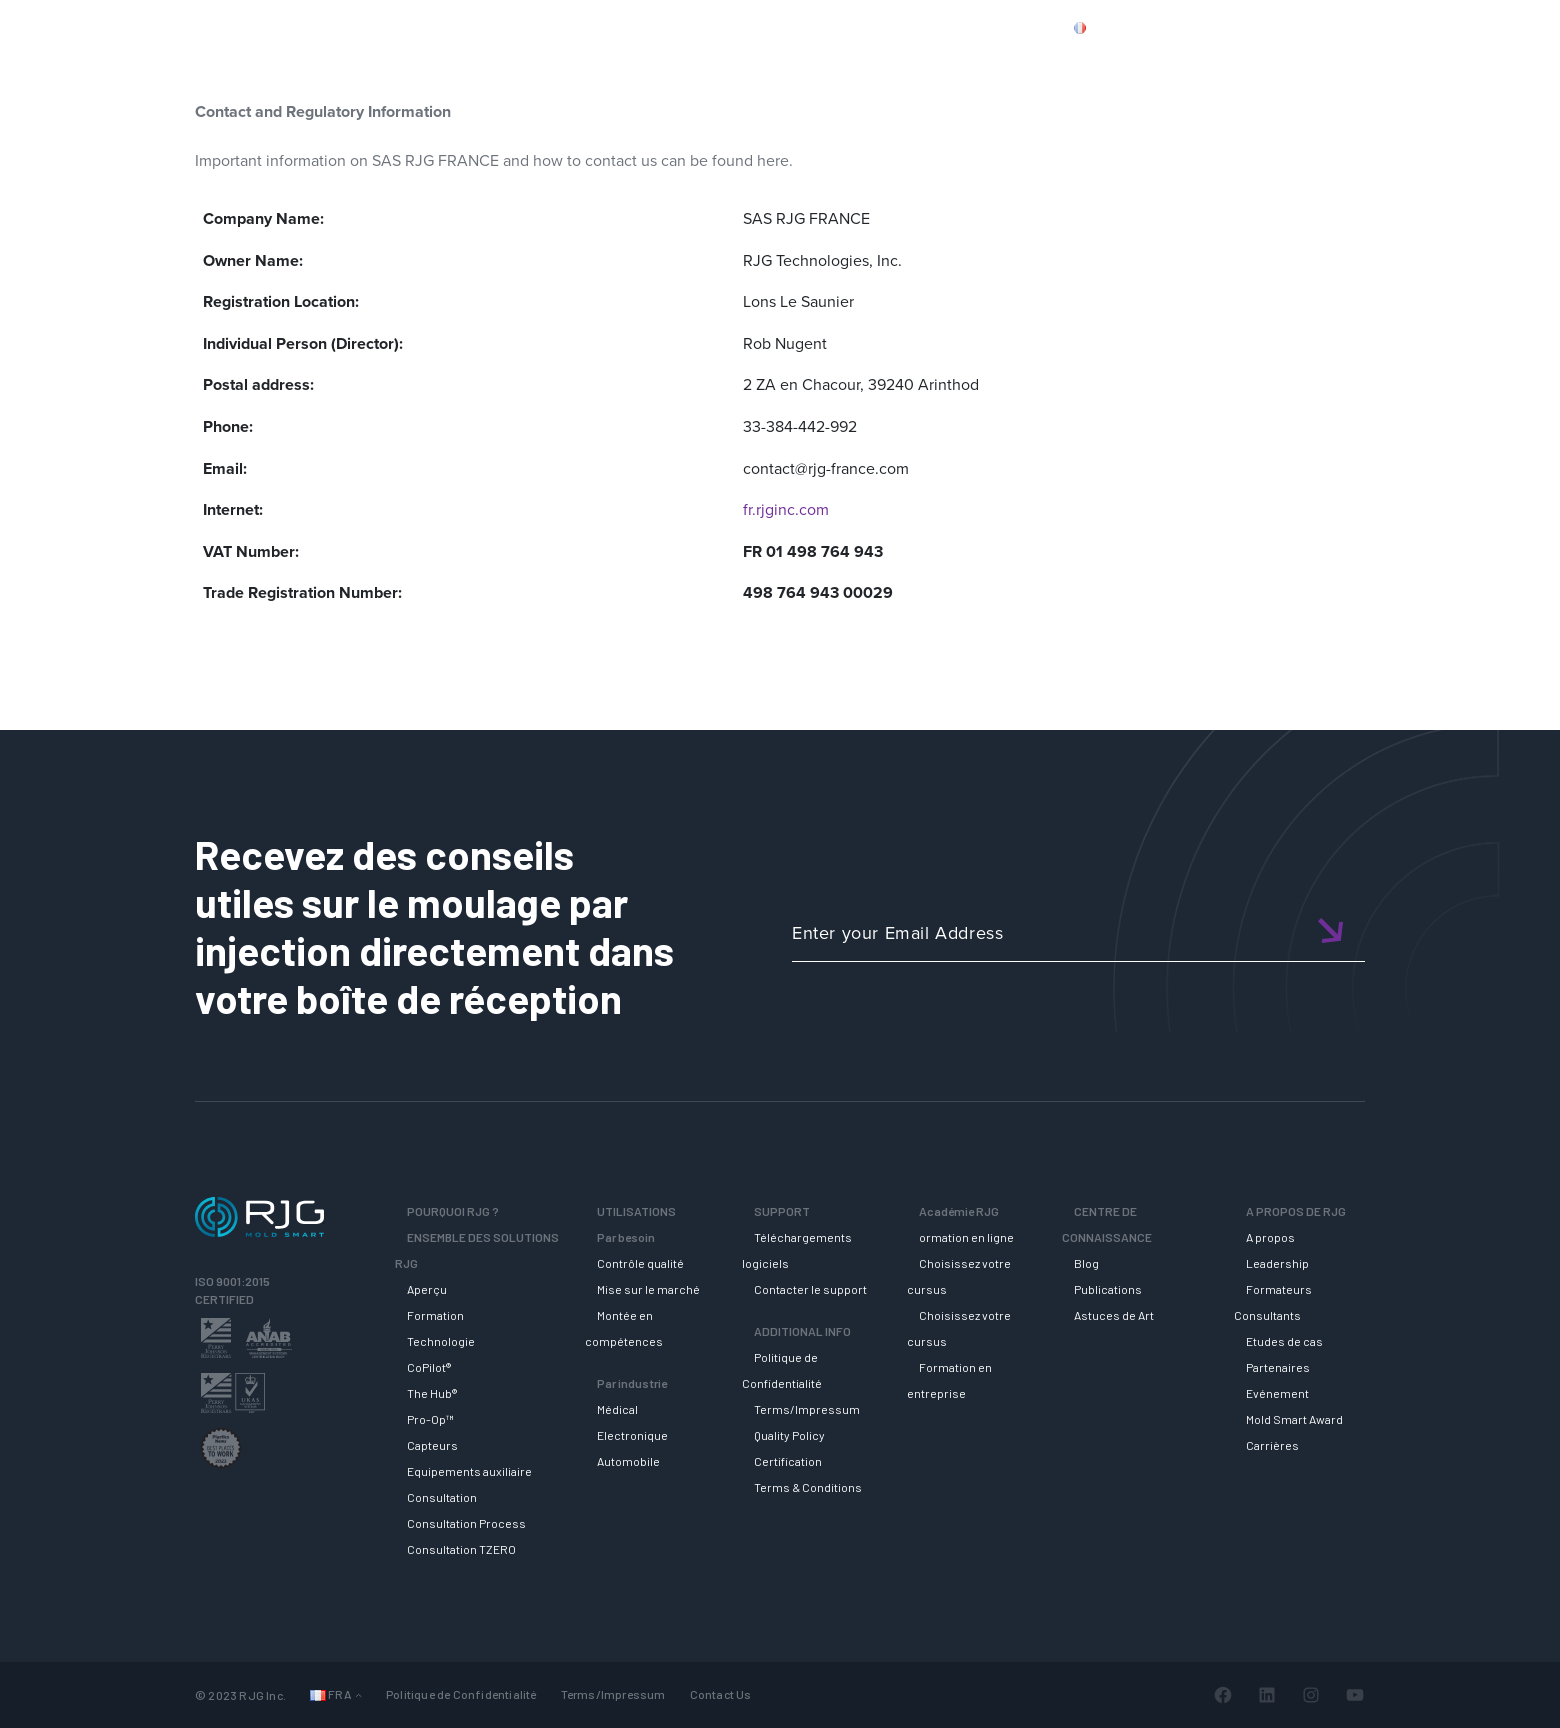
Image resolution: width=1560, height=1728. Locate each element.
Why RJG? (490, 63)
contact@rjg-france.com (826, 468)
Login (1397, 27)
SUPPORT (872, 63)
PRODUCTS (1183, 27)
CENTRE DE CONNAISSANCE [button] (1193, 63)
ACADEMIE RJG (1000, 63)
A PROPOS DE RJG (1397, 63)
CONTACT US (1289, 27)
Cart (1454, 27)
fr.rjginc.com (786, 509)
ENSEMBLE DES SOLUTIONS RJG (682, 63)
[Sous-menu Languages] (358, 1694)
